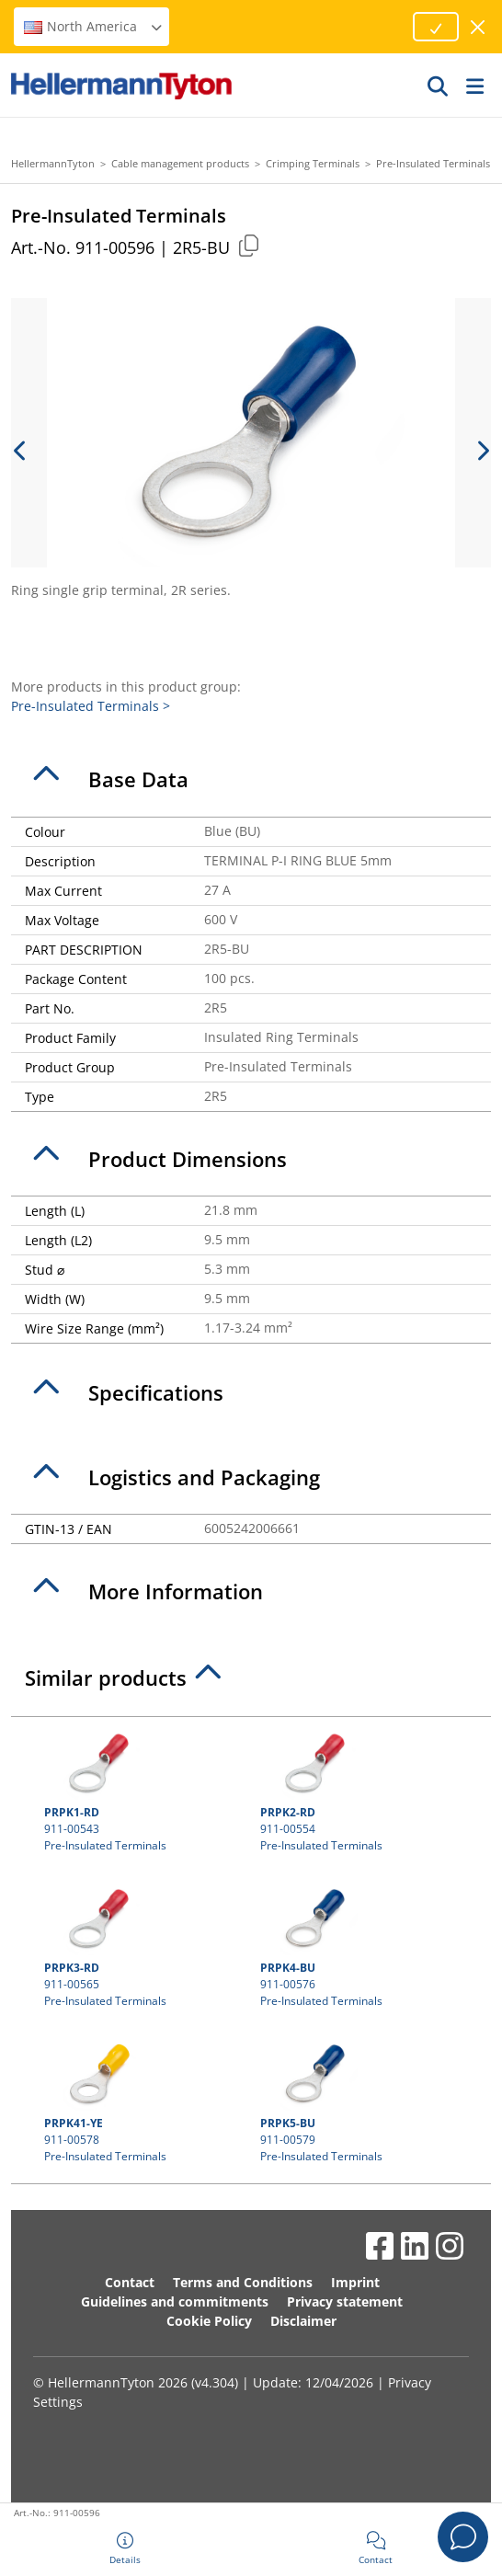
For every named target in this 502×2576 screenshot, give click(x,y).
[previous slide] (20, 450)
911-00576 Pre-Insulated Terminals (359, 1945)
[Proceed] (436, 26)
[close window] (478, 27)
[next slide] (482, 450)
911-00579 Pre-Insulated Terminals (359, 2100)
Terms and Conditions (243, 2282)
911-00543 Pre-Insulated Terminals (143, 1789)
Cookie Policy (209, 2321)
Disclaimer (303, 2321)
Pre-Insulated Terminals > (90, 706)
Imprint (355, 2282)
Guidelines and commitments (174, 2301)
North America (94, 26)
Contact (129, 2282)
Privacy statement (345, 2301)
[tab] (251, 779)
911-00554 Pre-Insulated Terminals (359, 1789)
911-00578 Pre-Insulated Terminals (143, 2100)
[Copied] (248, 245)
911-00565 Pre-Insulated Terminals (143, 1945)
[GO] (438, 85)
